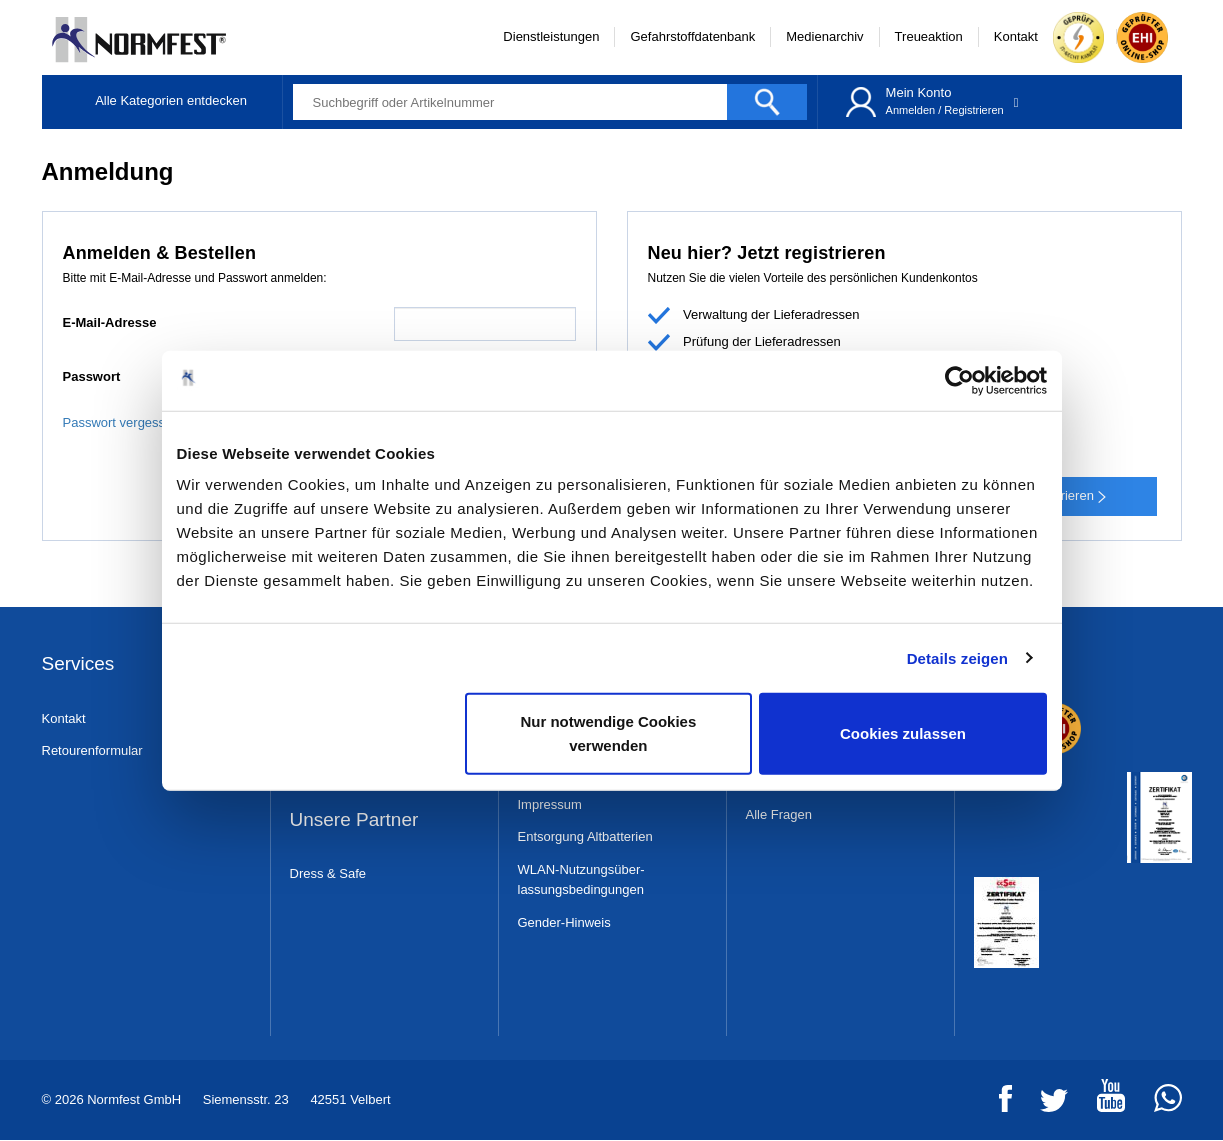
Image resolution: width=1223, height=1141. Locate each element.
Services (78, 664)
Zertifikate (1015, 664)
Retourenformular (92, 750)
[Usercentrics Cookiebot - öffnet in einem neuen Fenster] (959, 380)
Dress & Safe (328, 873)
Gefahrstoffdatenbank (692, 36)
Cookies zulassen (903, 733)
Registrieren (973, 110)
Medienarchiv (824, 36)
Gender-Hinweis (564, 922)
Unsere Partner (354, 820)
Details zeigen (957, 657)
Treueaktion (929, 36)
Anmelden (911, 110)
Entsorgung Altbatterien (585, 836)
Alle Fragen (779, 814)
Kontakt (1016, 36)
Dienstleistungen (551, 36)
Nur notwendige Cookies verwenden (608, 733)
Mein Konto (919, 92)
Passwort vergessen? (125, 422)
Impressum (550, 804)
